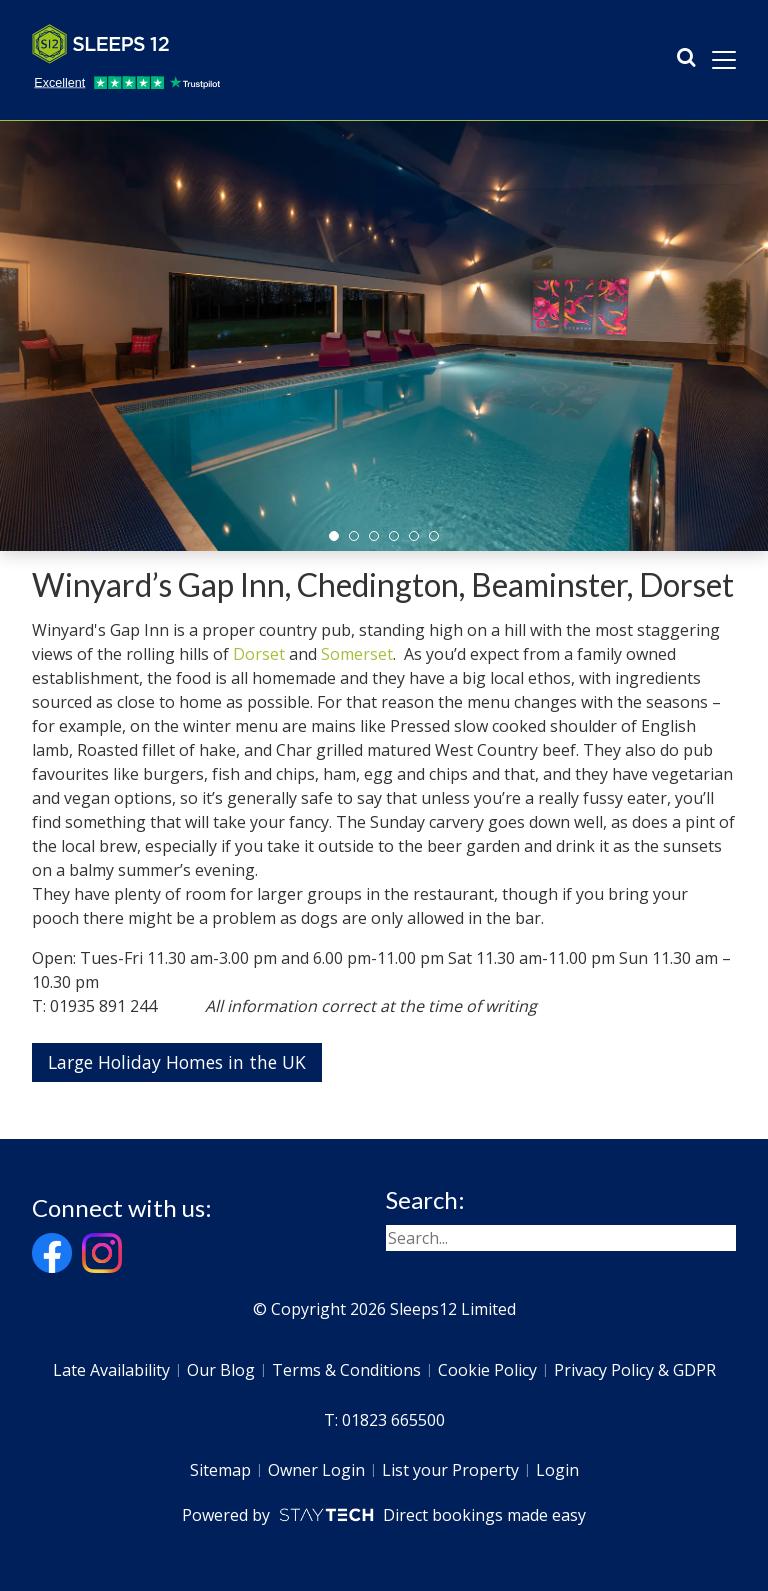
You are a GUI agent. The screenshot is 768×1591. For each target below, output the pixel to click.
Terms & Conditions (346, 1370)
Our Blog (221, 1370)
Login (557, 1470)
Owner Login (316, 1470)
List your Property (450, 1470)
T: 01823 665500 (384, 1420)
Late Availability (111, 1370)
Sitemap (220, 1470)
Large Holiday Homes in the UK (177, 1062)
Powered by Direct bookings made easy (383, 1515)
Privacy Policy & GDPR (635, 1370)
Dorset (259, 654)
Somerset (357, 654)
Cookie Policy (487, 1370)
